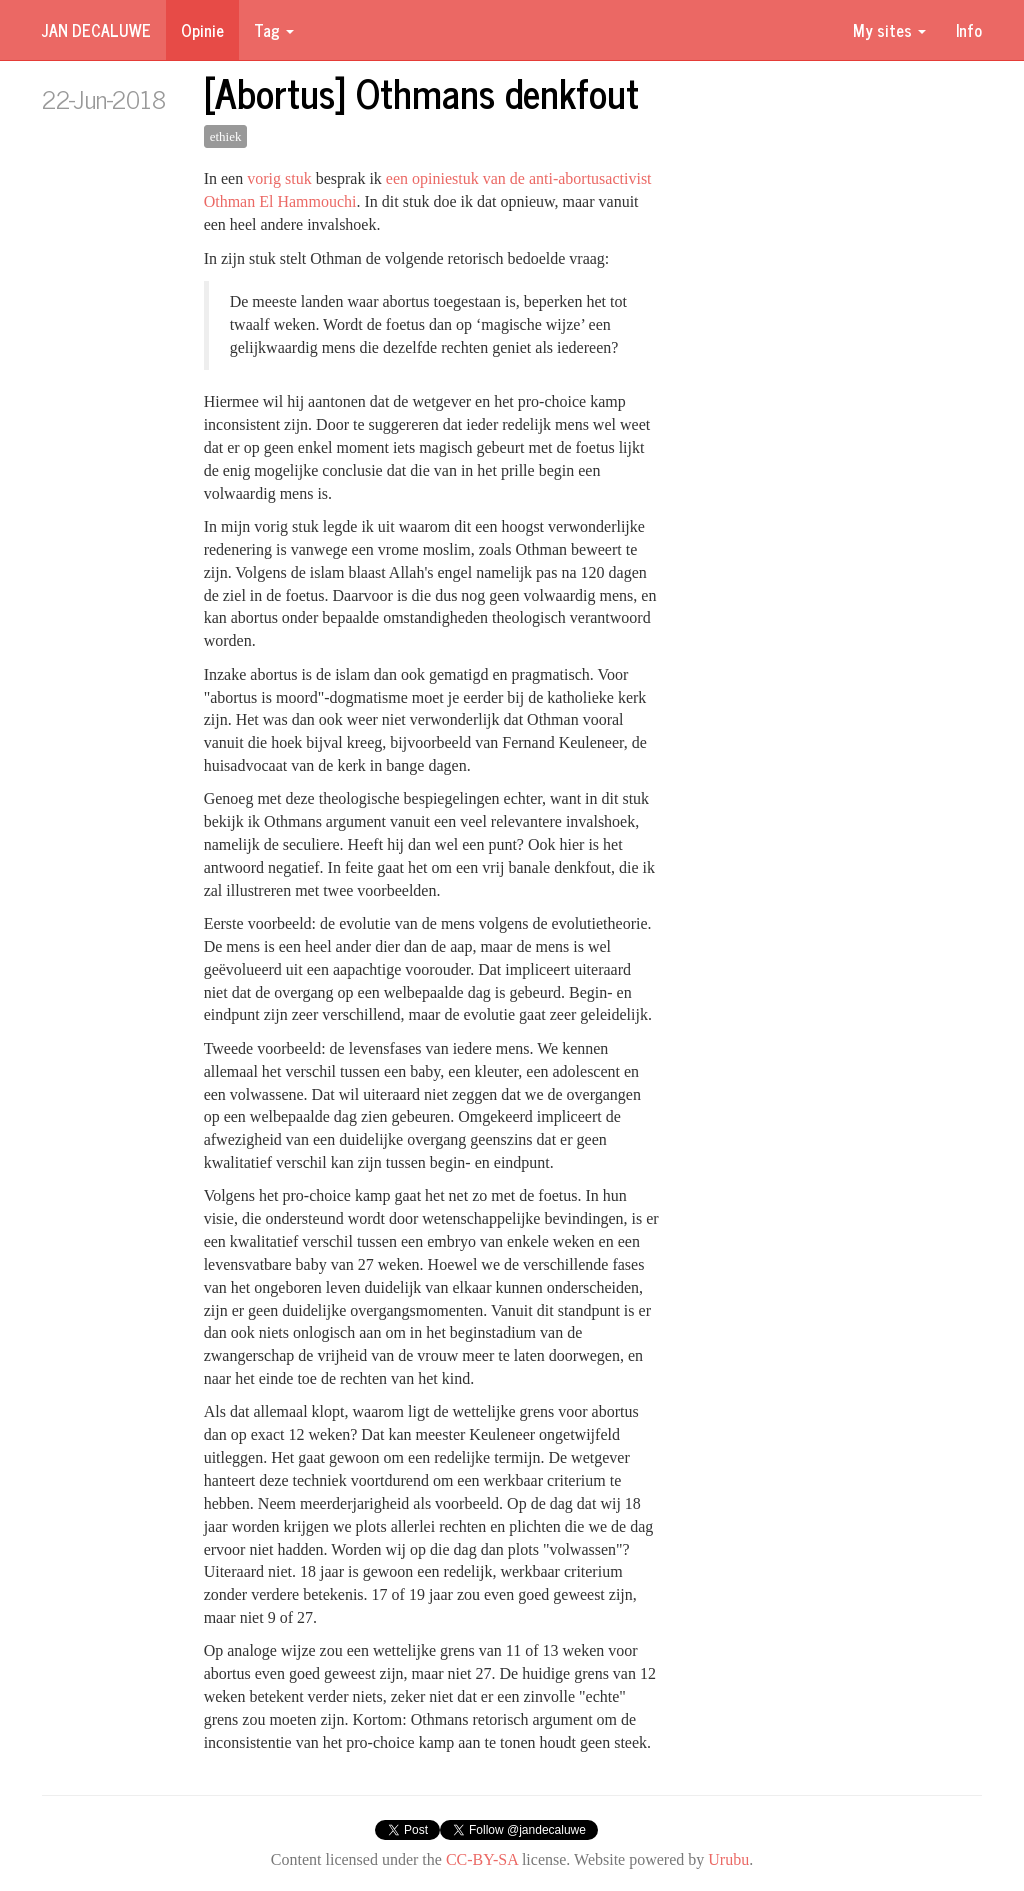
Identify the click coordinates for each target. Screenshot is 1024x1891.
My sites (889, 30)
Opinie (202, 30)
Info (969, 30)
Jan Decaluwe (96, 30)
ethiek (226, 136)
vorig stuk (279, 178)
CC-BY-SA (482, 1859)
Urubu (728, 1859)
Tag (274, 30)
